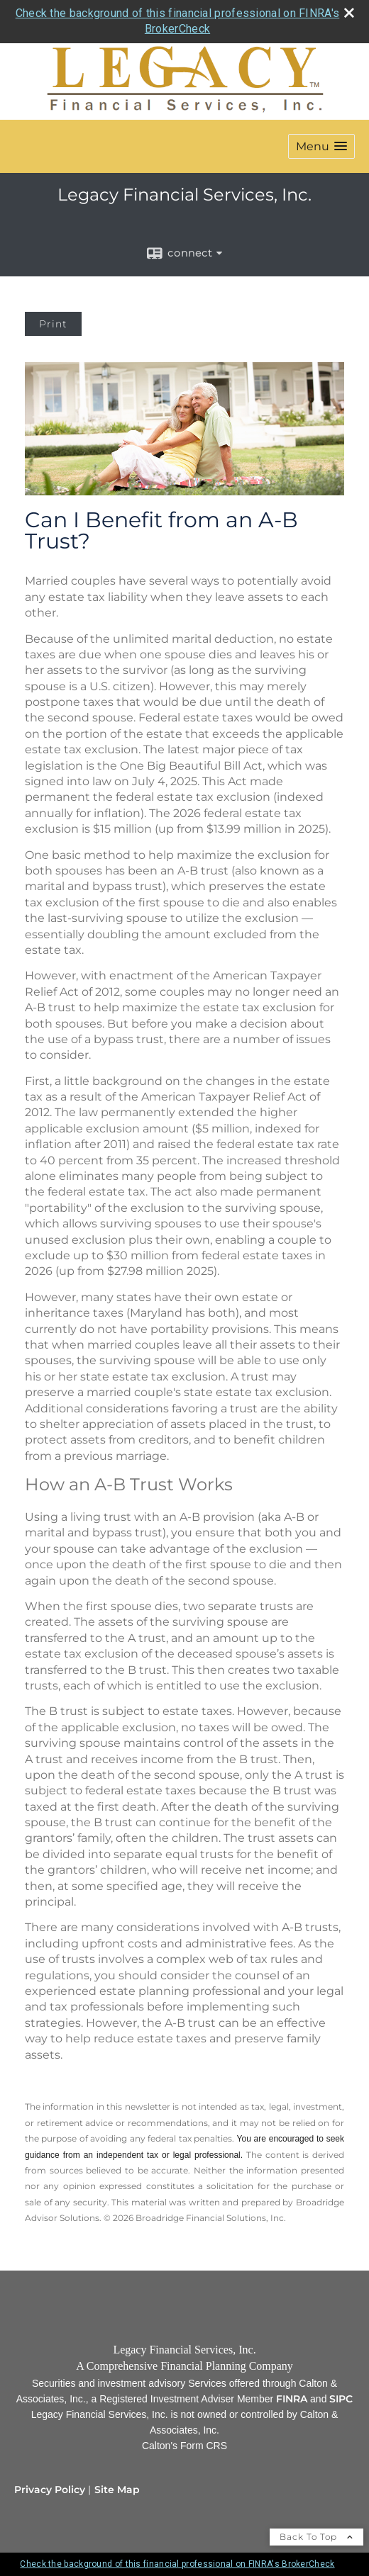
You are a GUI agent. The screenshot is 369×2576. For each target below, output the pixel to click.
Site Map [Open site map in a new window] (117, 2489)
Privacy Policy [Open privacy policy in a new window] (49, 2489)
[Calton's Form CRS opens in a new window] (184, 2445)
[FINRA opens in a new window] (291, 2398)
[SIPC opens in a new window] (341, 2398)
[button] (321, 146)
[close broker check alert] (349, 12)
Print (53, 323)
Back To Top (316, 2536)
